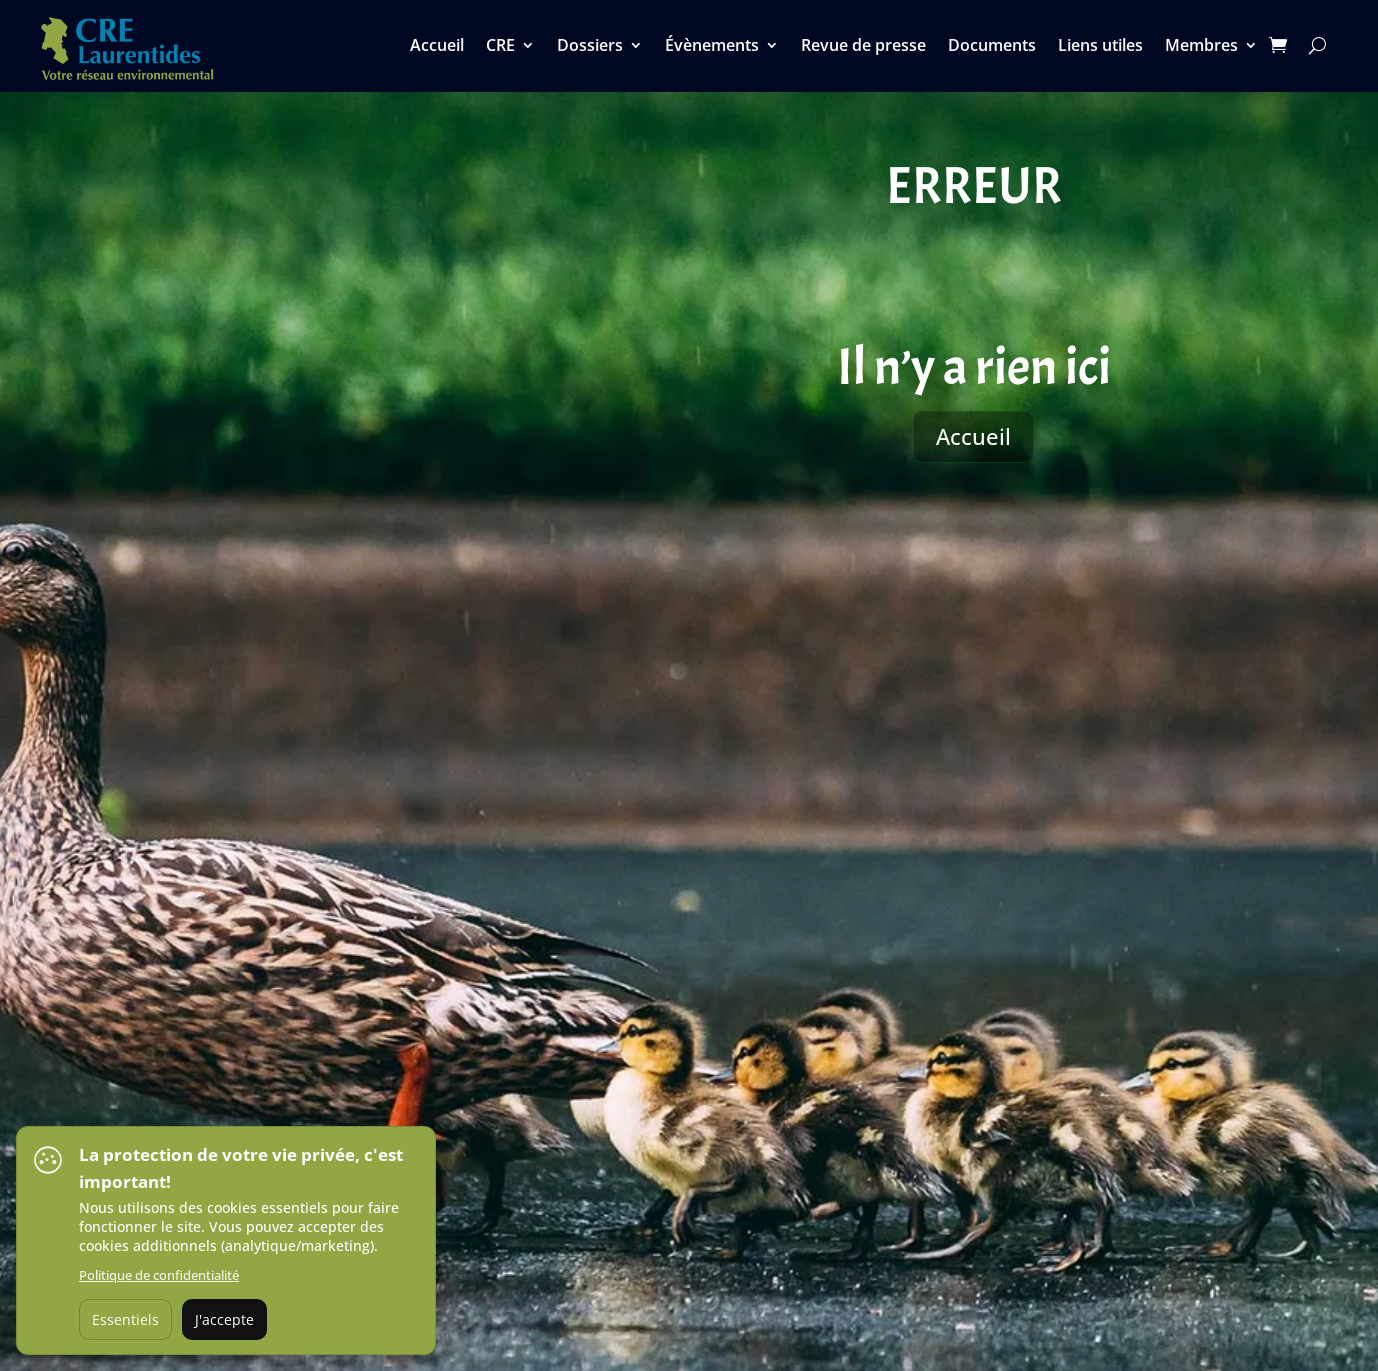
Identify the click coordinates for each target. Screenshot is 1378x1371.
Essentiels (125, 1319)
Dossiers (590, 47)
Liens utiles (1100, 47)
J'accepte (224, 1319)
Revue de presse (863, 47)
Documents (992, 47)
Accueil (437, 47)
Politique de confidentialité (159, 1275)
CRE (500, 47)
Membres (1201, 47)
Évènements (712, 47)
